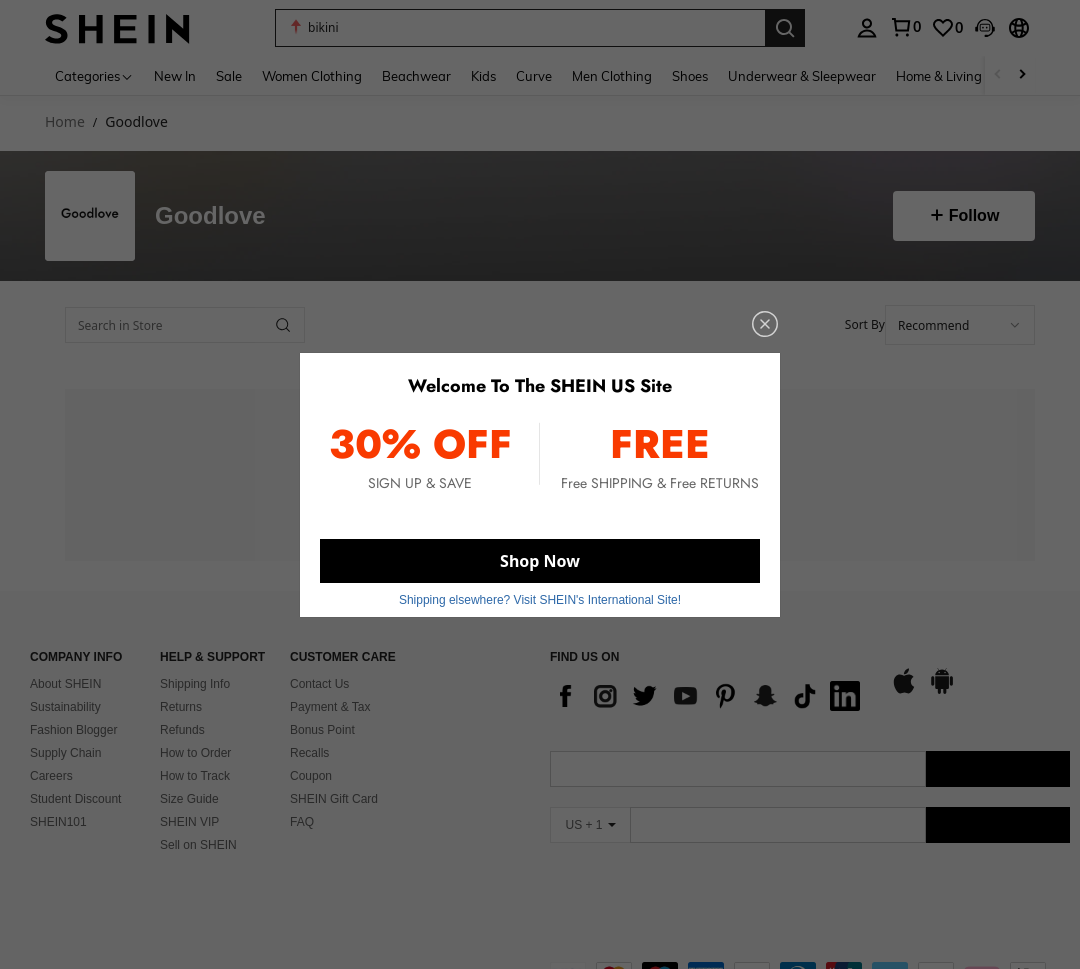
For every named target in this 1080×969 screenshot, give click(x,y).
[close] (765, 324)
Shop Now (540, 561)
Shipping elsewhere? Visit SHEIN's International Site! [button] (540, 600)
